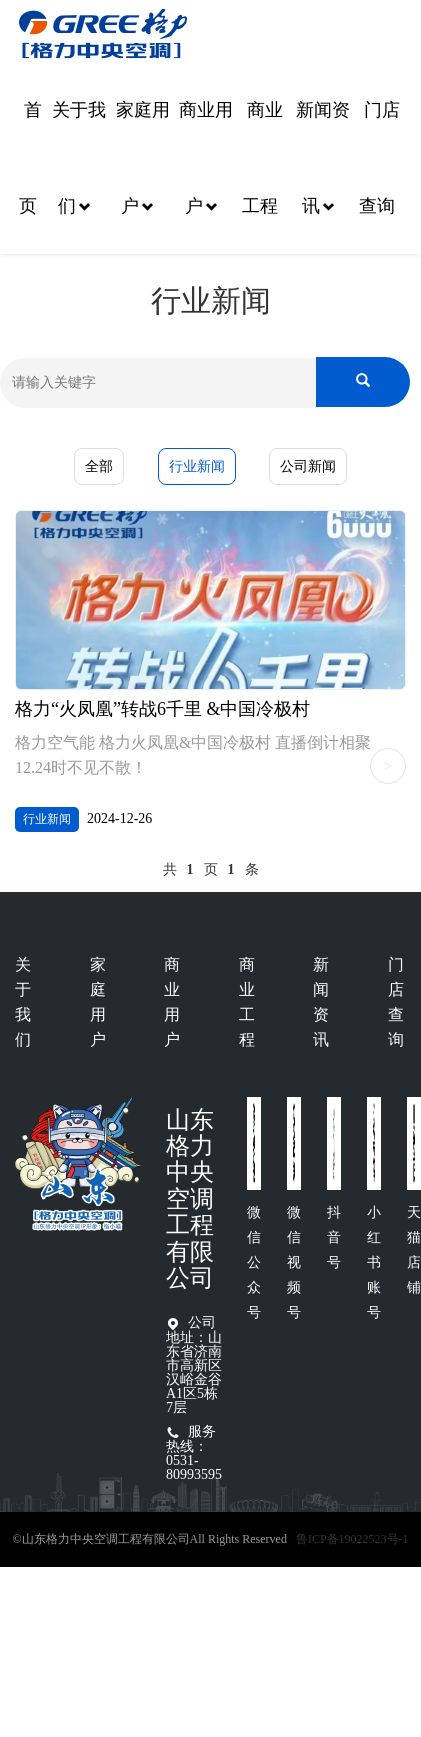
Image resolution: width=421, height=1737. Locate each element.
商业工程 (247, 1002)
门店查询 (396, 1002)
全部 (99, 466)
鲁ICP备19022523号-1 (352, 1539)
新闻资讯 (321, 1002)
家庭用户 (98, 1002)
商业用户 (172, 1002)
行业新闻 (197, 466)
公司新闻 (308, 466)
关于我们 (23, 1002)
